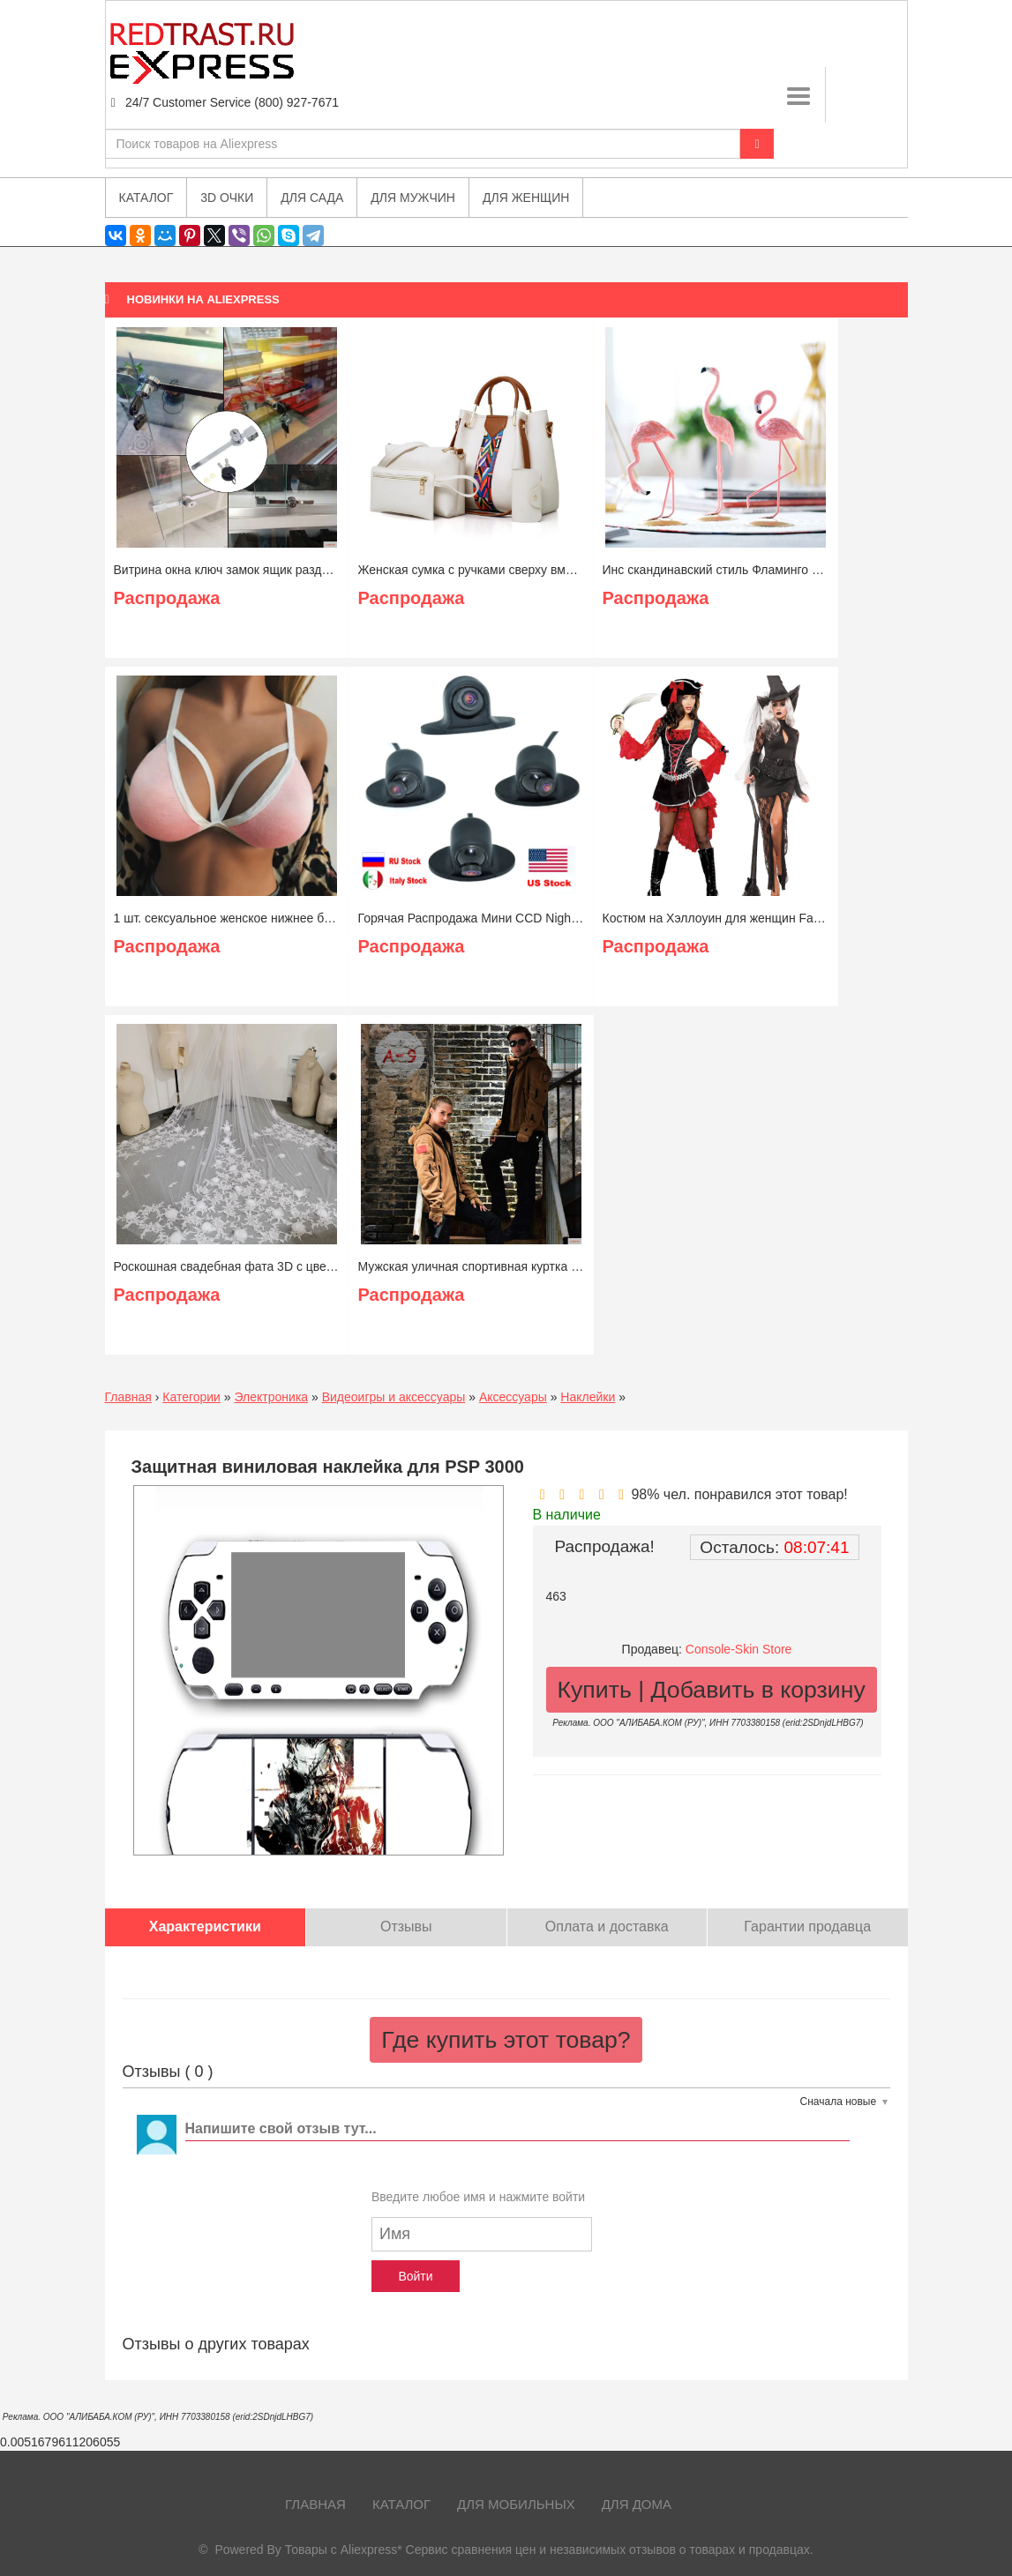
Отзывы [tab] (406, 1926)
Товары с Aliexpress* (343, 2549)
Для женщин (526, 197)
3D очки (226, 197)
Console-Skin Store (739, 1649)
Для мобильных (516, 2504)
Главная (128, 1397)
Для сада (312, 197)
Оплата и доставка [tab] (607, 1926)
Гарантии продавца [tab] (807, 1926)
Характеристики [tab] (205, 1926)
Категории (191, 1397)
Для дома (636, 2504)
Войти (415, 2276)
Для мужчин (413, 197)
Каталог (401, 2504)
